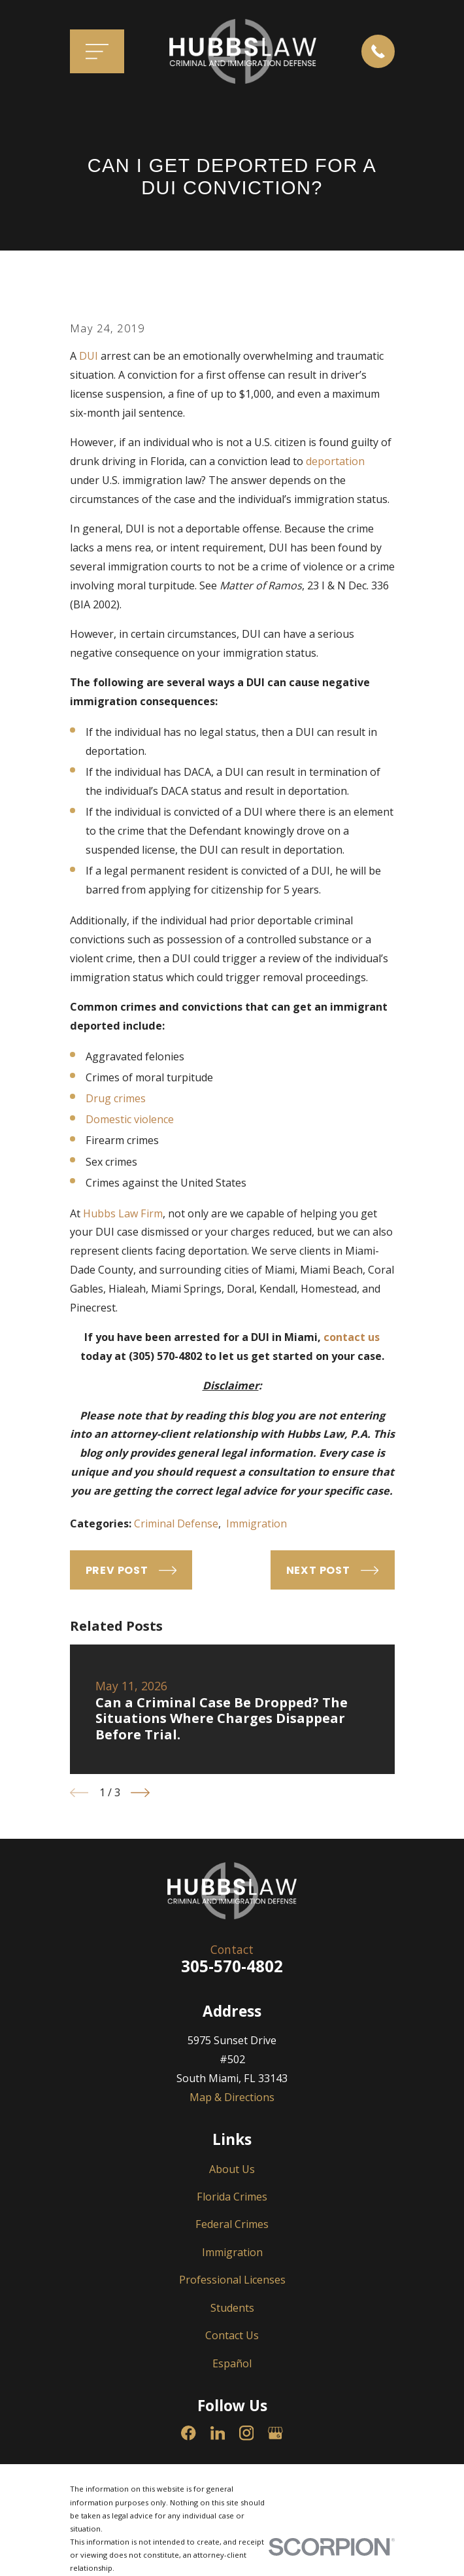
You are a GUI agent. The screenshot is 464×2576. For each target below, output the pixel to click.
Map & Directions (232, 2097)
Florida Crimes (232, 2196)
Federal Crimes (232, 2224)
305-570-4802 (232, 1966)
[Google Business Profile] (275, 2433)
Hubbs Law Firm (123, 1213)
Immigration (256, 1523)
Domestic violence (130, 1119)
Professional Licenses (232, 2279)
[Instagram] (246, 2433)
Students (232, 2308)
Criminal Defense (176, 1523)
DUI (88, 356)
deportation (335, 461)
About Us (232, 2169)
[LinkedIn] (217, 2433)
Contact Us (232, 2335)
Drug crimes (116, 1098)
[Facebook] (188, 2433)
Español (232, 2363)
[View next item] (140, 1792)
